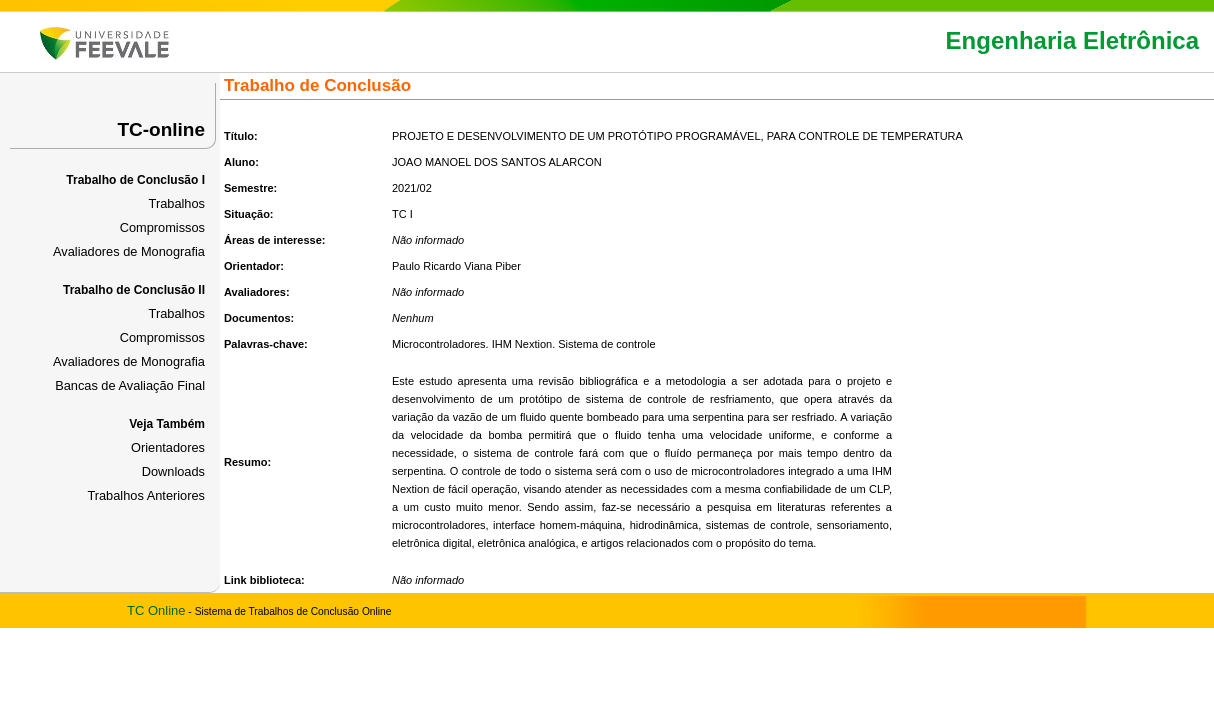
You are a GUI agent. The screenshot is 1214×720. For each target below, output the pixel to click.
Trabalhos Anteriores (146, 495)
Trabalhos (177, 203)
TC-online (161, 129)
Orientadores (168, 447)
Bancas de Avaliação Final (130, 385)
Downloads (173, 471)
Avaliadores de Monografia (129, 251)
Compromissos (162, 227)
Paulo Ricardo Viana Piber (456, 266)
